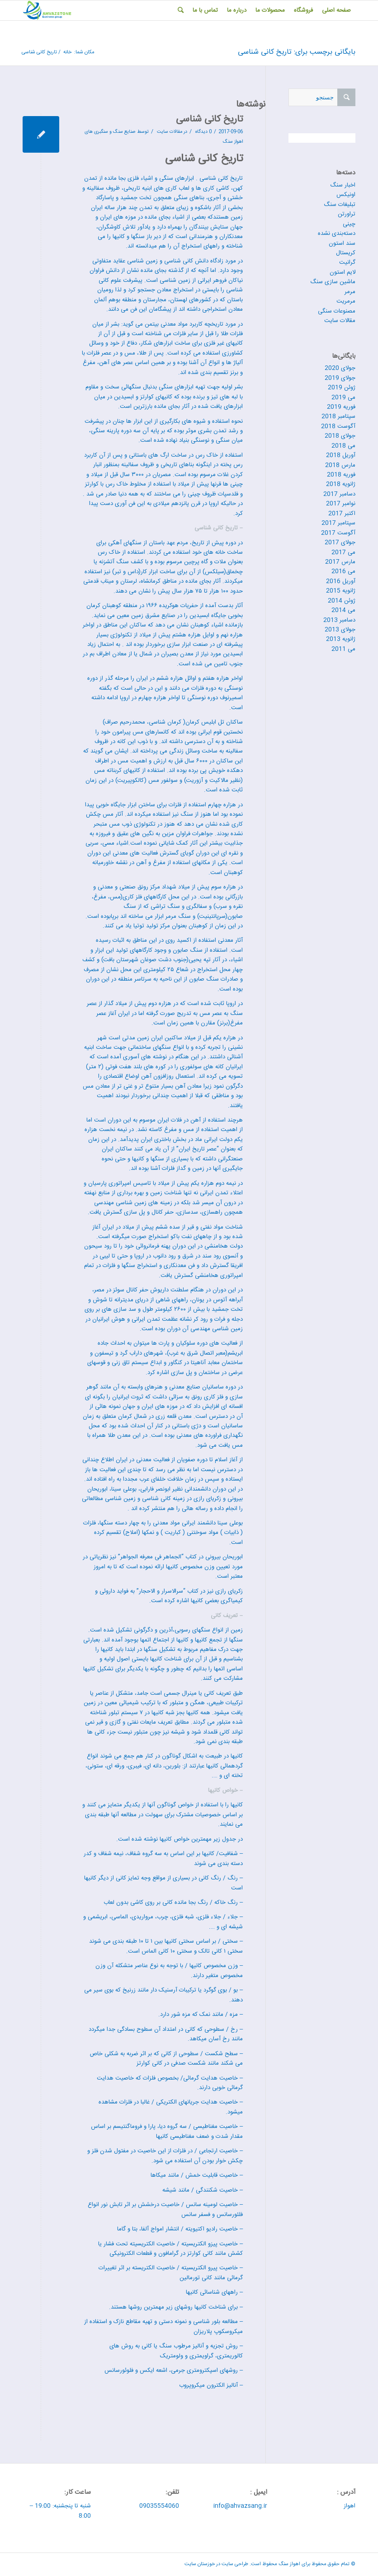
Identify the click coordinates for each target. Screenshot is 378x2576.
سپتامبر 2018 (338, 416)
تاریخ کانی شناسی (209, 119)
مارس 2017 (340, 562)
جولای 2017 (340, 542)
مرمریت (345, 301)
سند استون (342, 243)
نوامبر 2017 (340, 504)
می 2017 (343, 552)
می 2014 (343, 610)
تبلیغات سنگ (339, 205)
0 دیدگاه (203, 132)
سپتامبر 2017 (338, 523)
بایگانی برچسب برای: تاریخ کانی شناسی (296, 52)
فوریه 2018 (341, 475)
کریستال (345, 253)
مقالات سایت (169, 132)
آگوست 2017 (338, 533)
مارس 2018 (340, 465)
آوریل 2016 (340, 581)
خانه (67, 52)
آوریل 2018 (340, 455)
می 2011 (343, 649)
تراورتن (346, 214)
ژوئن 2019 (341, 388)
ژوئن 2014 (341, 601)
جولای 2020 (340, 368)
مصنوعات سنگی (336, 311)
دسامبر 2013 (339, 620)
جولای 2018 (340, 436)
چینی (349, 224)
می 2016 (343, 571)
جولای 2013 (340, 630)
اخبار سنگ (342, 185)
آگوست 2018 (338, 426)
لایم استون (342, 272)
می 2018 (343, 446)
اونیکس (345, 195)
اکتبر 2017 (341, 514)
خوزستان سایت (199, 2564)
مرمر (350, 292)
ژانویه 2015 (340, 591)
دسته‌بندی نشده (336, 233)
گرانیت (347, 262)
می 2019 (343, 397)
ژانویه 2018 (340, 484)
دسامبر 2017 (339, 494)
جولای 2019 (340, 378)
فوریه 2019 (341, 407)
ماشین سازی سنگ (332, 282)
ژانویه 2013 (340, 639)
